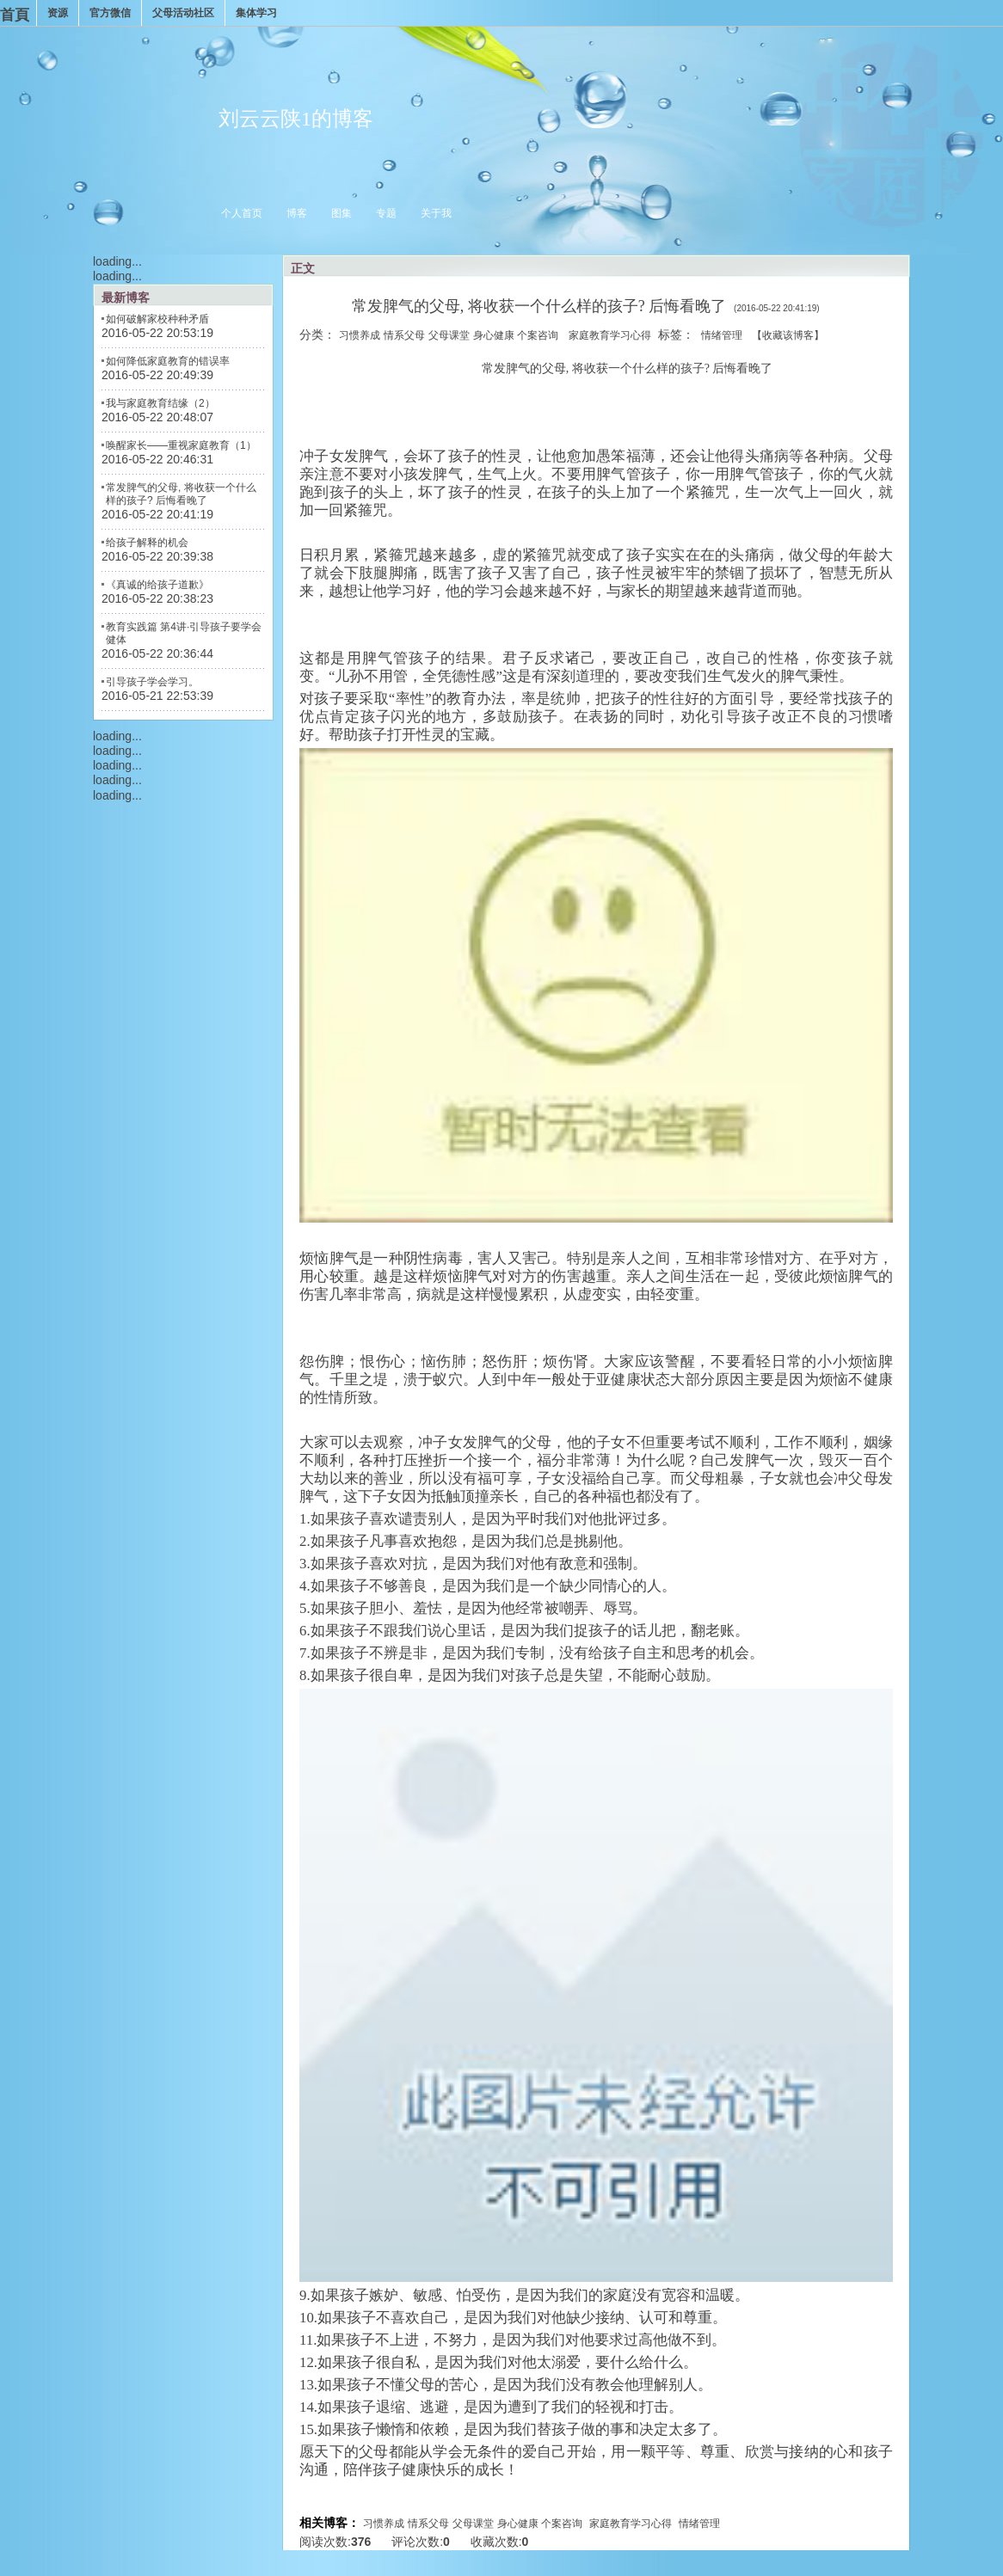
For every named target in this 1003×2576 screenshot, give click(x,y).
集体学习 (256, 13)
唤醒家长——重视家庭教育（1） (181, 445)
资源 (57, 13)
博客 (296, 213)
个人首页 (241, 213)
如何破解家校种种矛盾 (157, 319)
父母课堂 (449, 335)
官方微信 (110, 13)
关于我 (436, 213)
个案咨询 (537, 335)
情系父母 (404, 335)
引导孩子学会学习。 (152, 682)
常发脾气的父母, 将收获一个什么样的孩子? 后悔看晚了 (181, 493)
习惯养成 (359, 335)
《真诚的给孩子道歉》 (157, 585)
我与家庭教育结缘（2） (160, 403)
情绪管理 (721, 335)
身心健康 (493, 335)
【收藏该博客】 (788, 335)
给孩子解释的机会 (147, 543)
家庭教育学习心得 (610, 335)
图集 (341, 213)
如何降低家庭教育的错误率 (168, 361)
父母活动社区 (183, 13)
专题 (386, 213)
